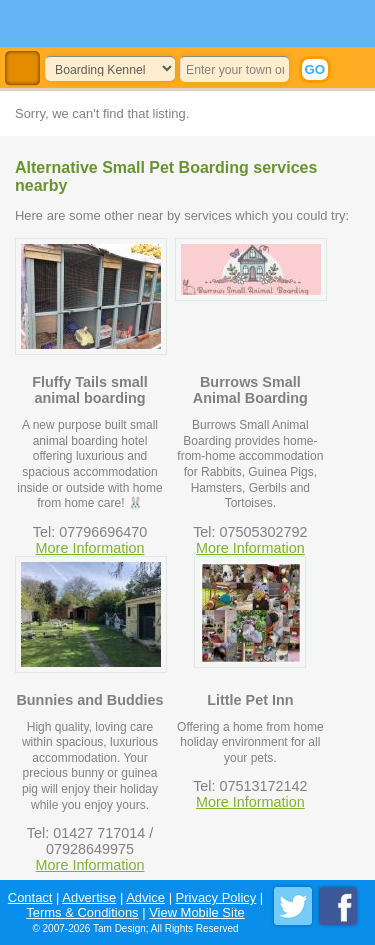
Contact (30, 897)
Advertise (89, 897)
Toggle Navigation (22, 68)
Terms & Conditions (82, 912)
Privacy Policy (216, 897)
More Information (90, 548)
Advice (145, 897)
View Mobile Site (197, 912)
